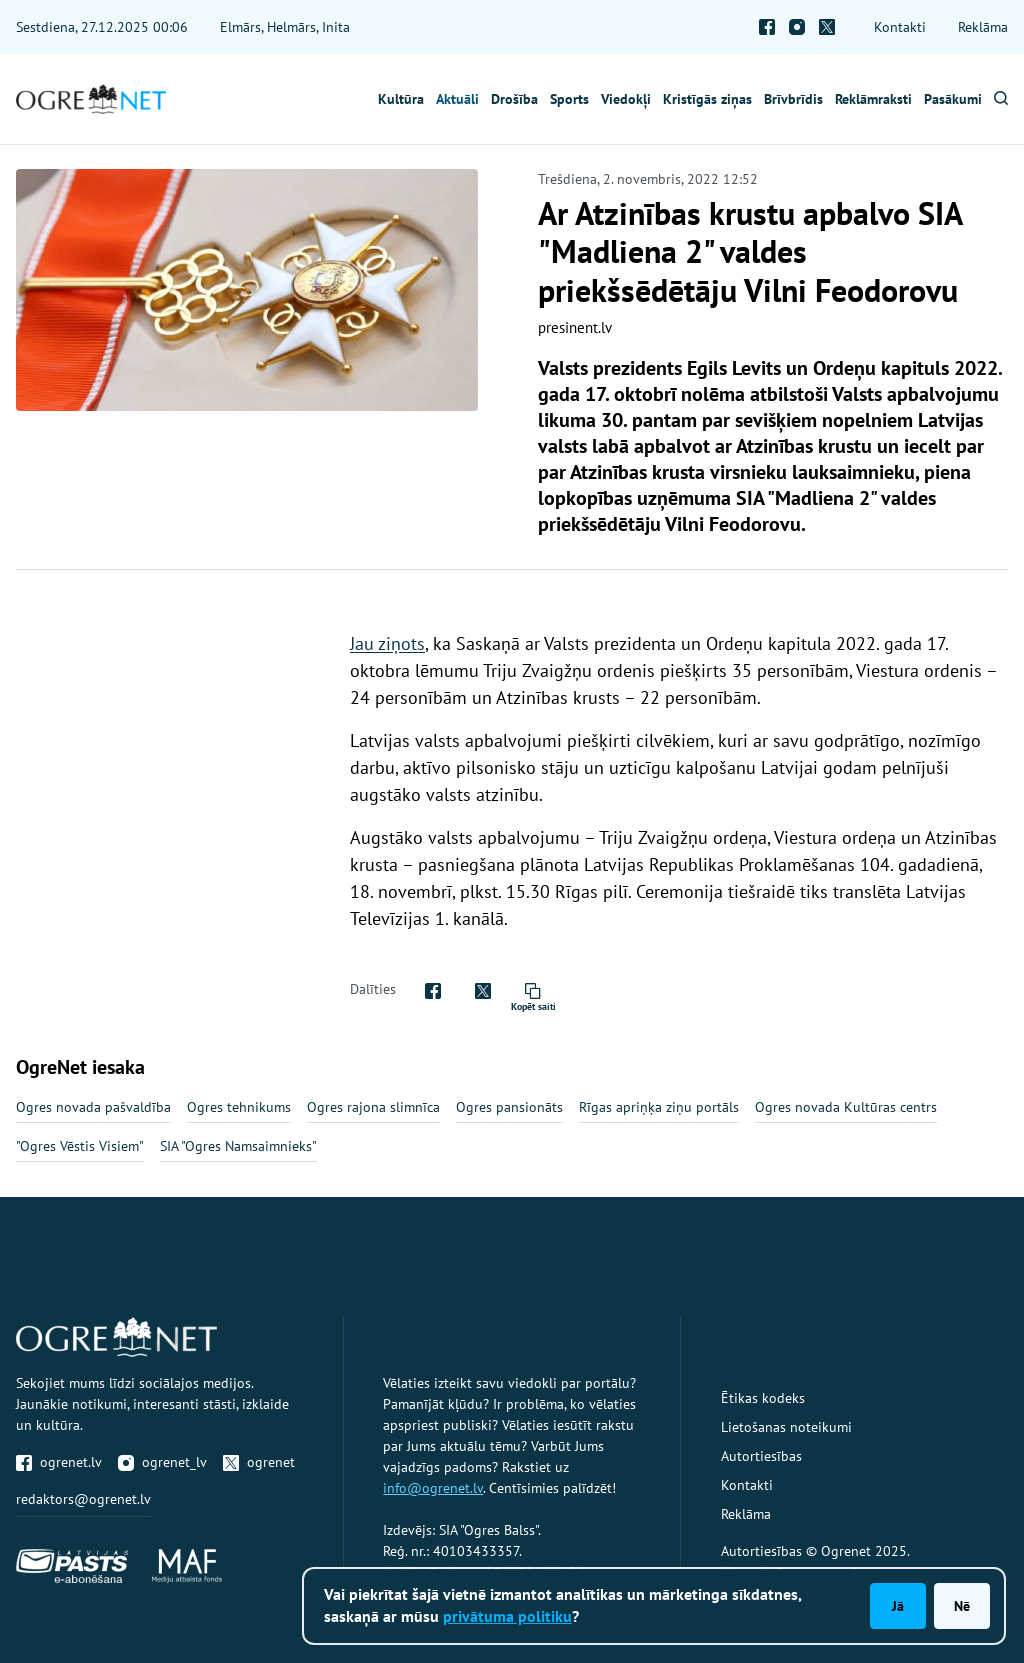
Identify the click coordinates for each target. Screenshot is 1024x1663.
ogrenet (259, 1462)
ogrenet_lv (162, 1462)
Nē (962, 1606)
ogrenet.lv (59, 1462)
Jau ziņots (387, 643)
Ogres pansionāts (509, 1107)
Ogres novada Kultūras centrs (846, 1107)
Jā (898, 1606)
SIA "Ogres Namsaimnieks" (238, 1146)
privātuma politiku (507, 1616)
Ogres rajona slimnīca (373, 1107)
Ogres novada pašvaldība (93, 1107)
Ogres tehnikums (239, 1107)
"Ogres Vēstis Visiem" (80, 1146)
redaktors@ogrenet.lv (83, 1499)
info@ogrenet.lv (433, 1488)
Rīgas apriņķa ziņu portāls (659, 1107)
